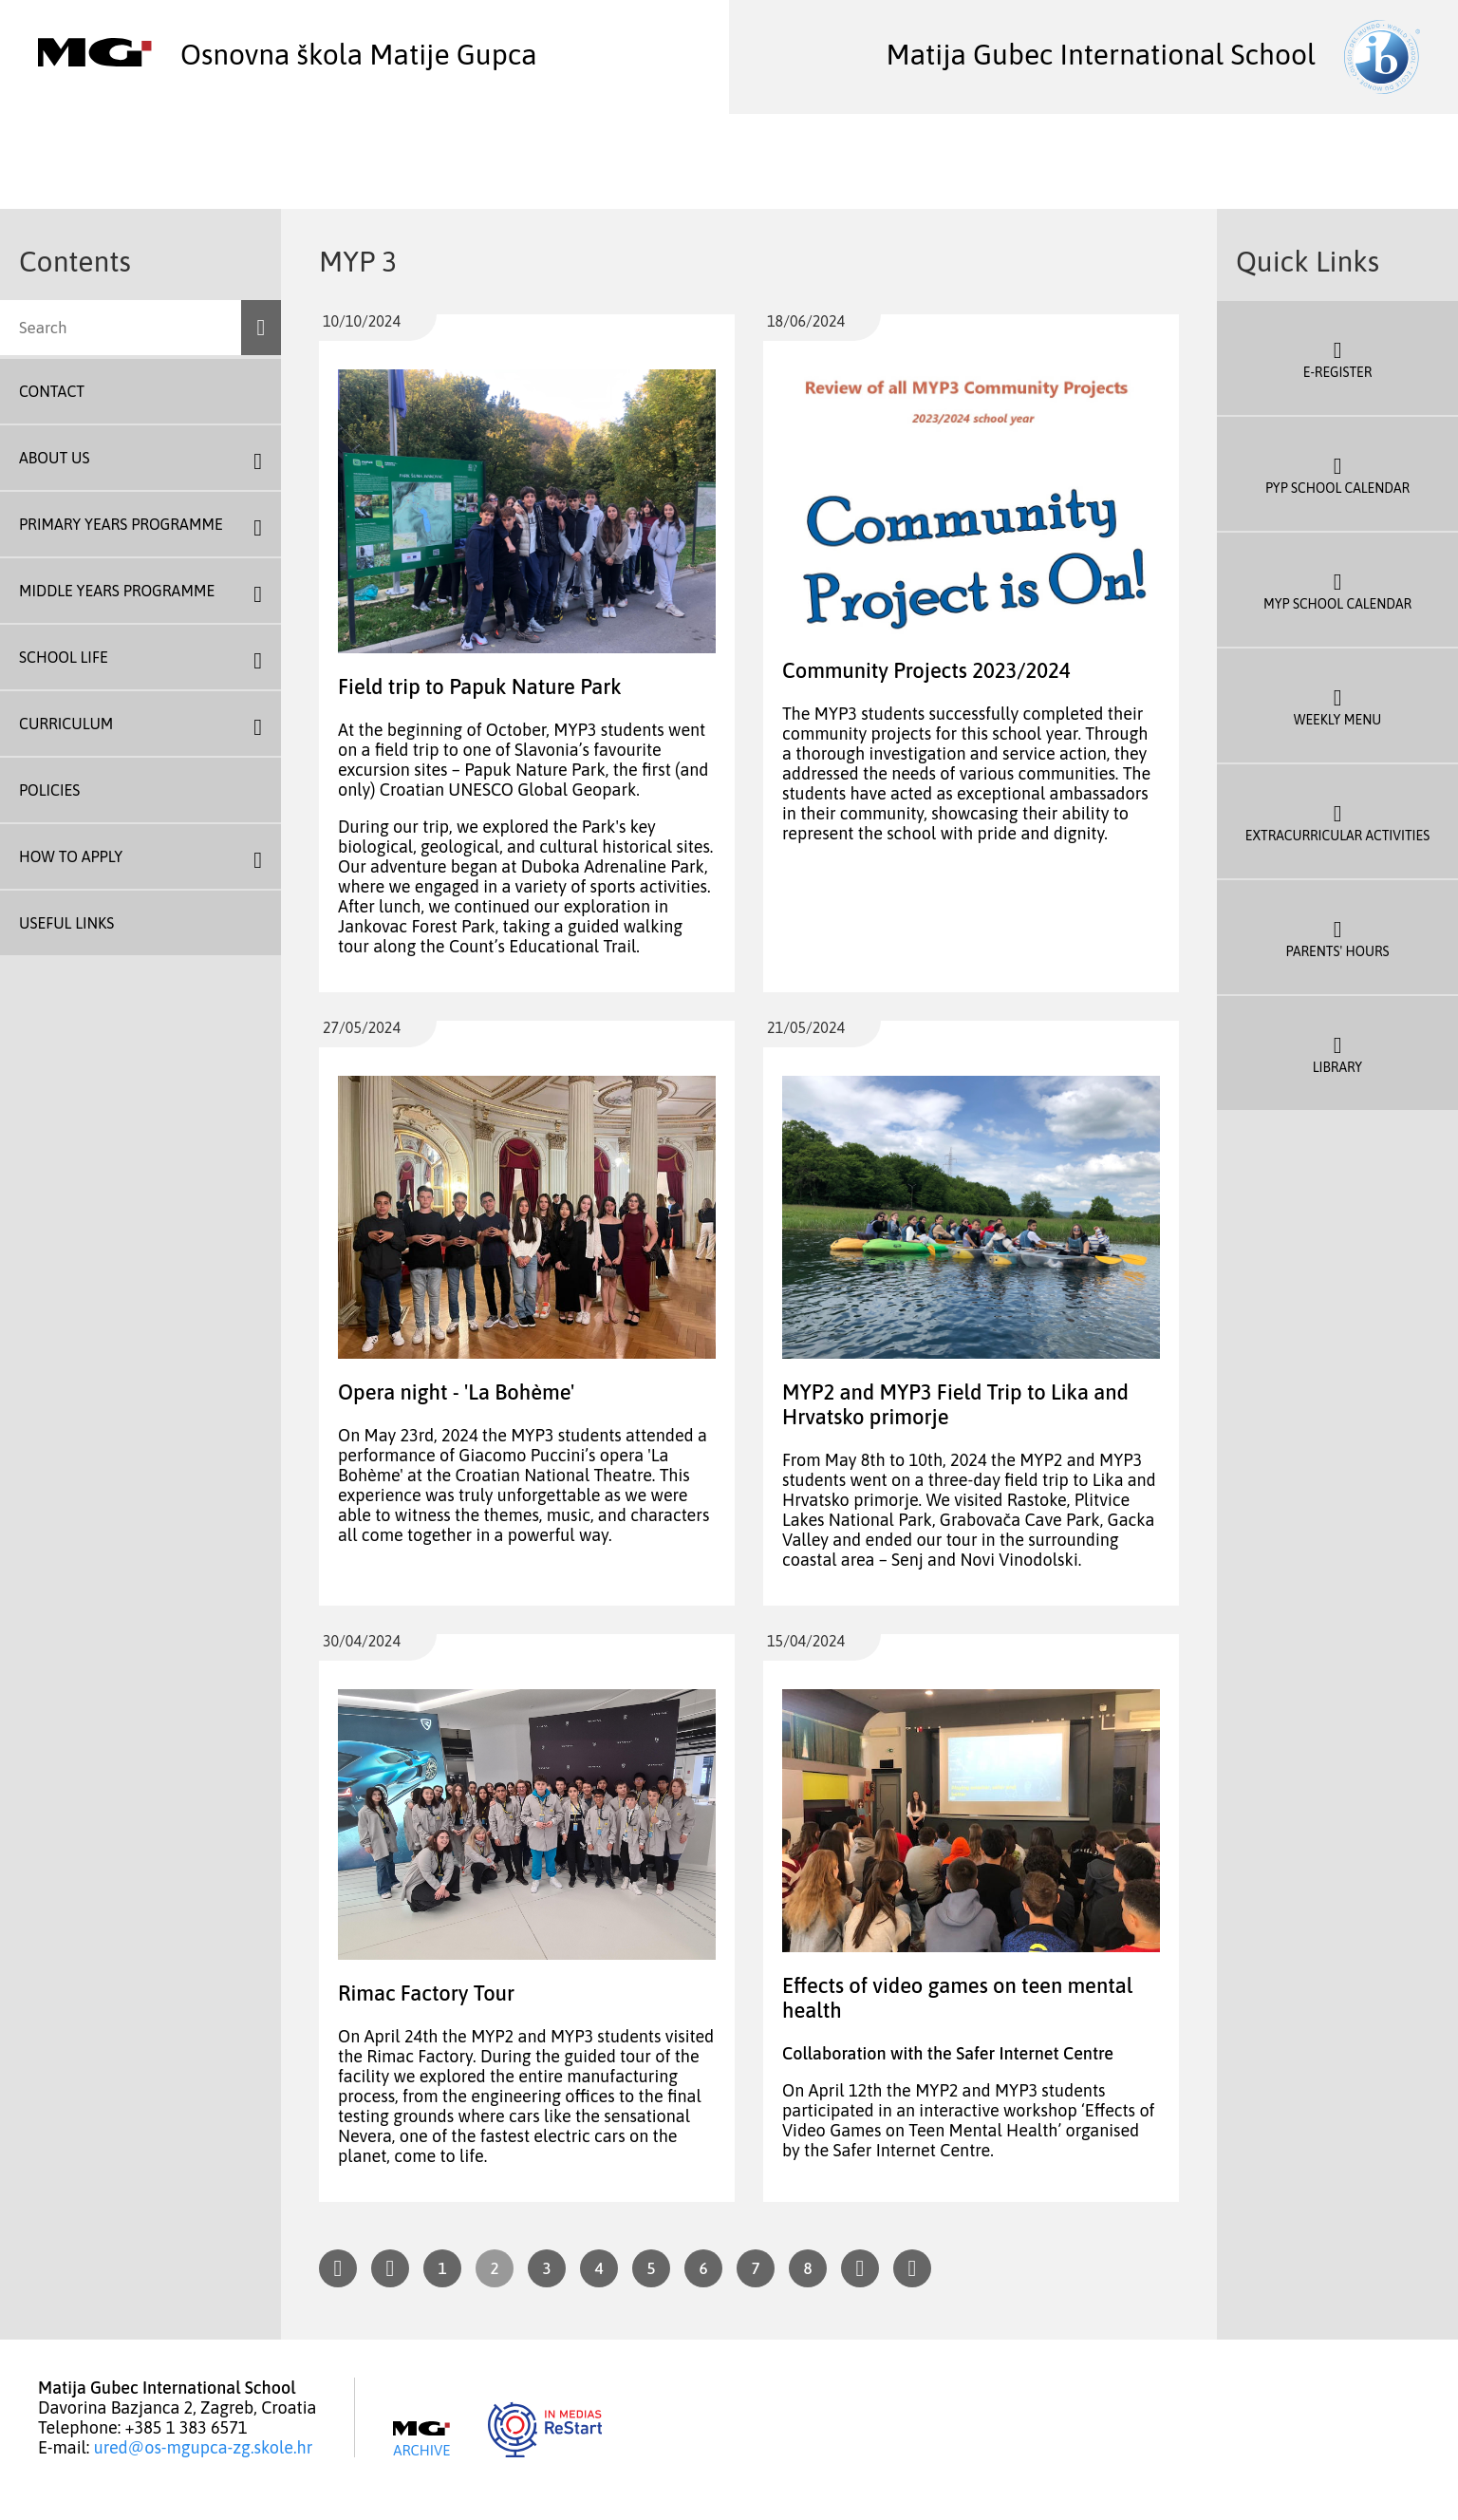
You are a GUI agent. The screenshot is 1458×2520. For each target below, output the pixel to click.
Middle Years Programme (117, 590)
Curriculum (66, 723)
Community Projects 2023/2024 (926, 670)
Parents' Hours (1337, 937)
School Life (63, 657)
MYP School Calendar (1337, 589)
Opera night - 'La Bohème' (456, 1392)
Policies (49, 790)
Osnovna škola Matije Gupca (287, 54)
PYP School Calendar (1337, 474)
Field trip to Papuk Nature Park (480, 686)
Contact (51, 391)
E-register (1337, 358)
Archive (421, 2439)
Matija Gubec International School (1153, 54)
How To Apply (70, 856)
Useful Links (66, 922)
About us (54, 457)
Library (1337, 1053)
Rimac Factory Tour (426, 1993)
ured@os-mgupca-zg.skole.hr (203, 2447)
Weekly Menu (1337, 705)
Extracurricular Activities (1337, 821)
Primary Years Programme (121, 524)
